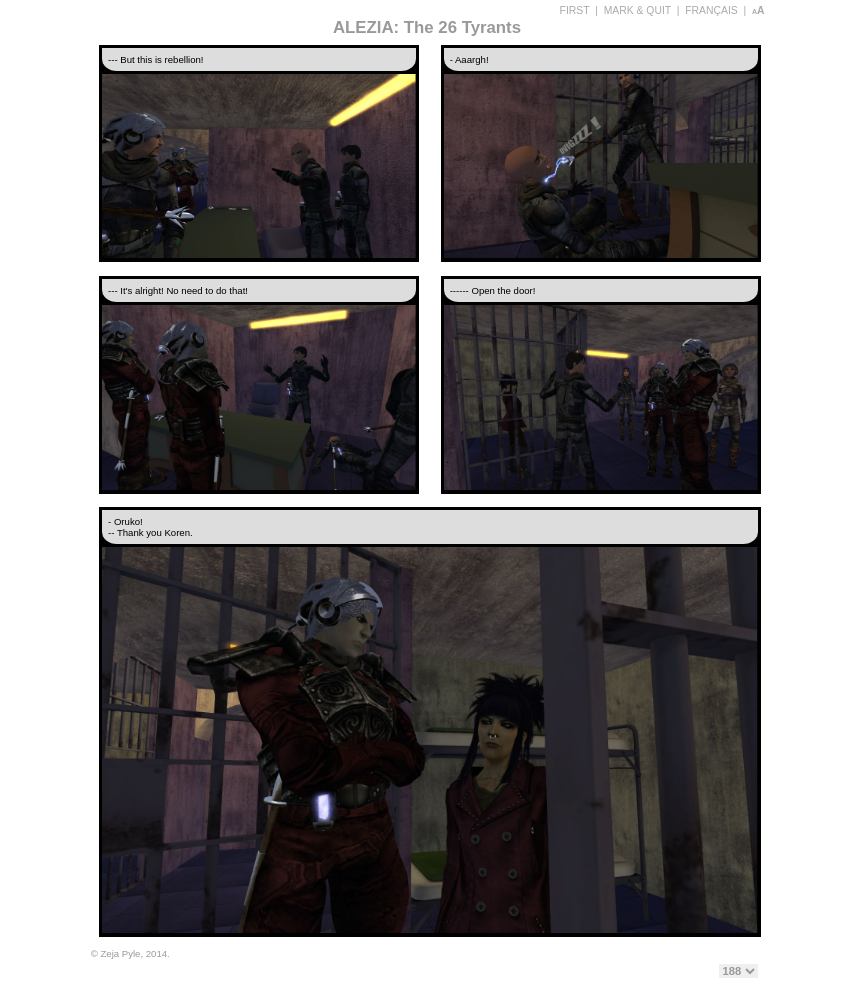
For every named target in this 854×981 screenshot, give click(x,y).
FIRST (575, 10)
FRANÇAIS (711, 10)
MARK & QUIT (637, 10)
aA (758, 10)
